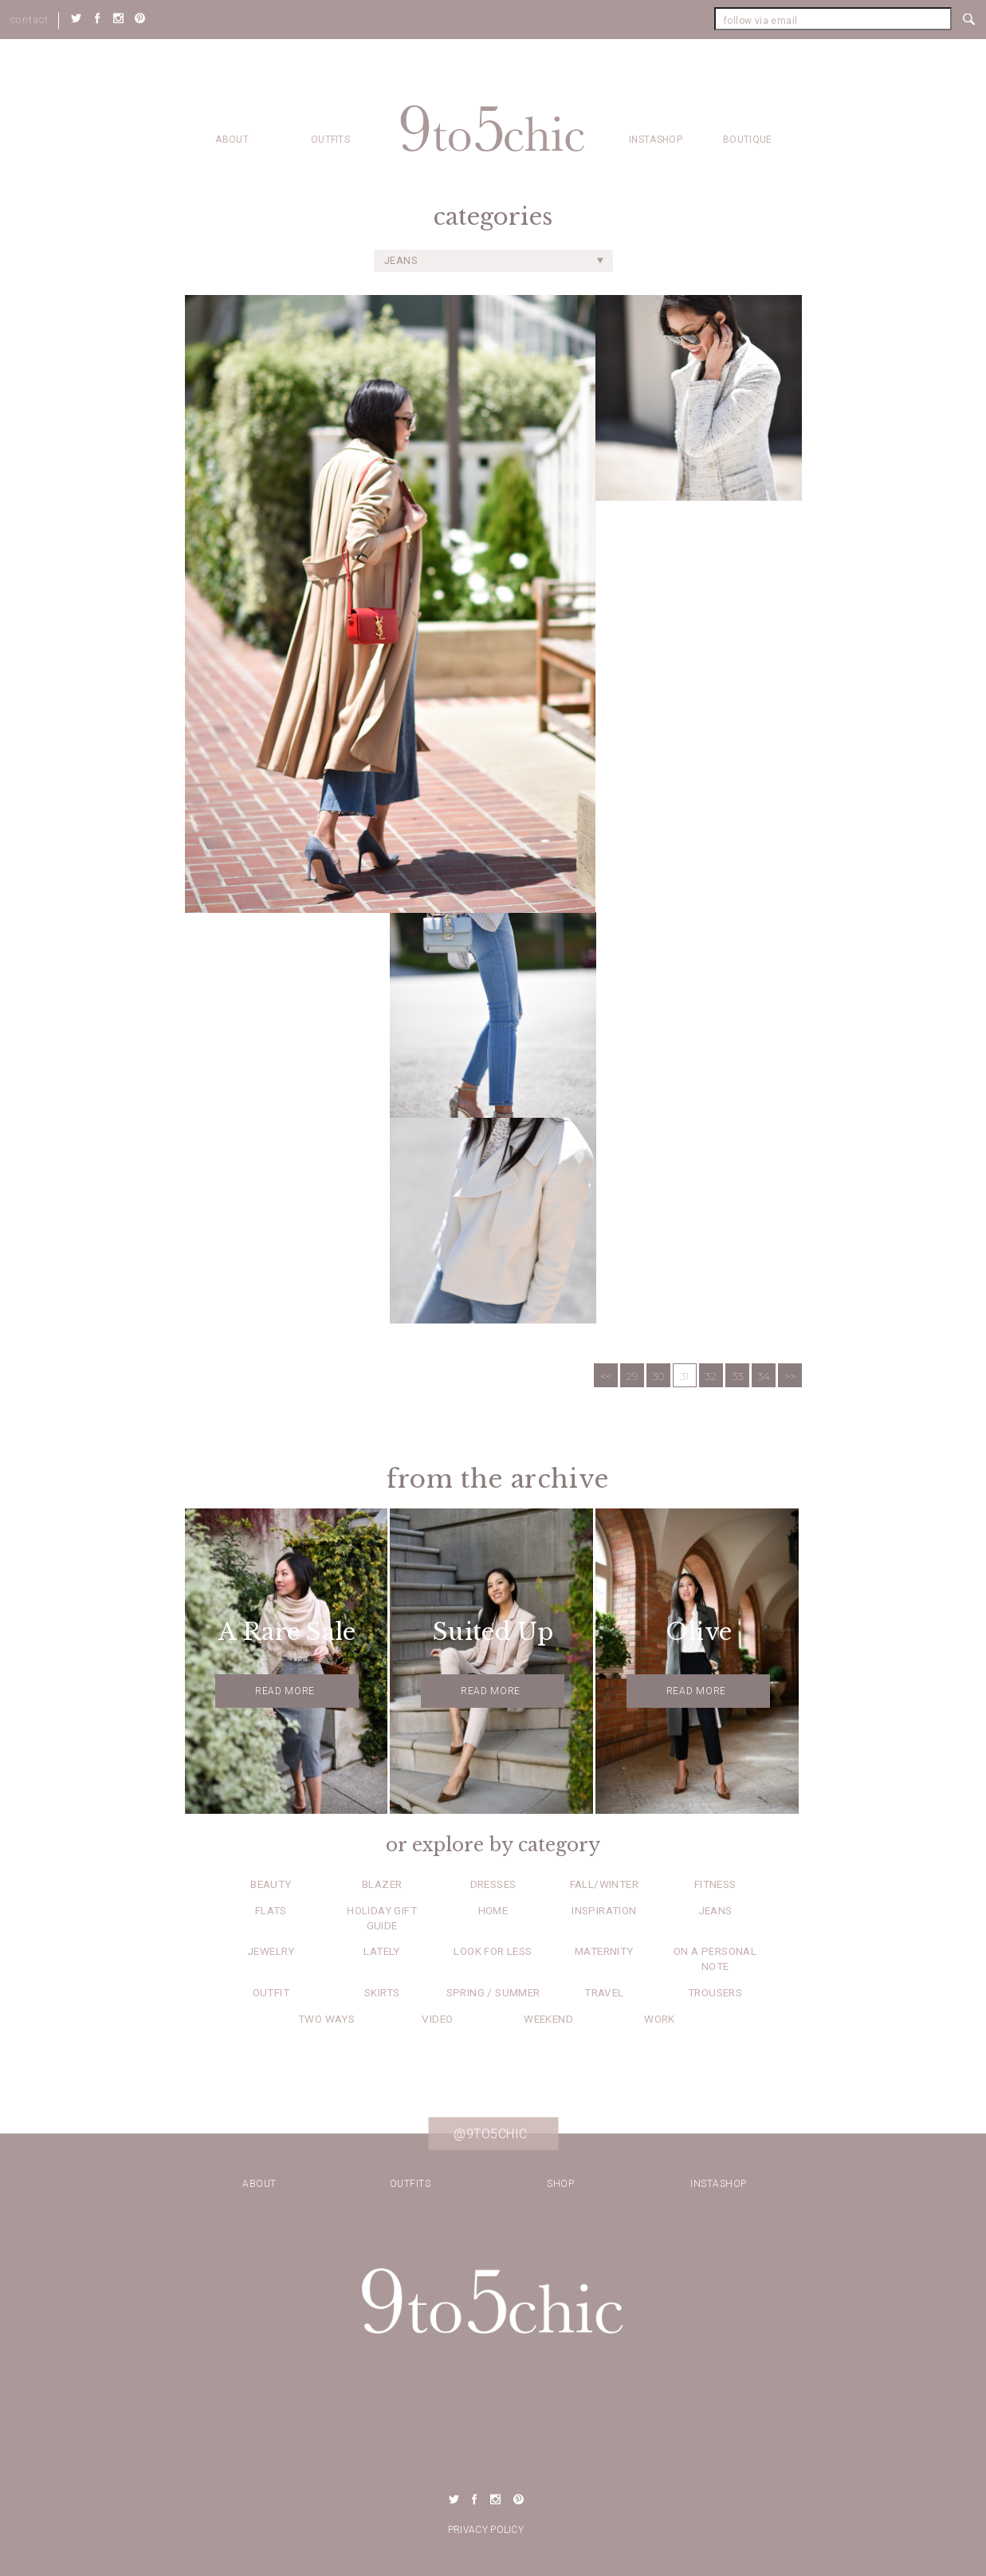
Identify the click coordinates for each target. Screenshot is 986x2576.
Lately (381, 1951)
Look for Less (493, 1951)
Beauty (270, 1884)
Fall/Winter (604, 1884)
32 (711, 1376)
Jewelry (271, 1951)
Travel (603, 1992)
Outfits (330, 139)
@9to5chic (491, 2133)
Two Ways (326, 2018)
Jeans (715, 1910)
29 (632, 1376)
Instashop (655, 139)
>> (789, 1376)
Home (493, 1910)
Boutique (747, 139)
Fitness (715, 1884)
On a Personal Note (715, 1958)
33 (737, 1376)
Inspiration (604, 1910)
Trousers (715, 1992)
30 (658, 1376)
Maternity (604, 1951)
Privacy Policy (486, 2529)
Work (659, 2018)
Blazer (382, 1884)
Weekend (548, 2018)
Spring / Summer (493, 1992)
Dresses (493, 1884)
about (232, 139)
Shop (560, 2183)
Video (437, 2018)
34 (763, 1376)
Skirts (381, 1992)
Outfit (271, 1992)
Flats (271, 1910)
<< (605, 1376)
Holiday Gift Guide (382, 1918)
